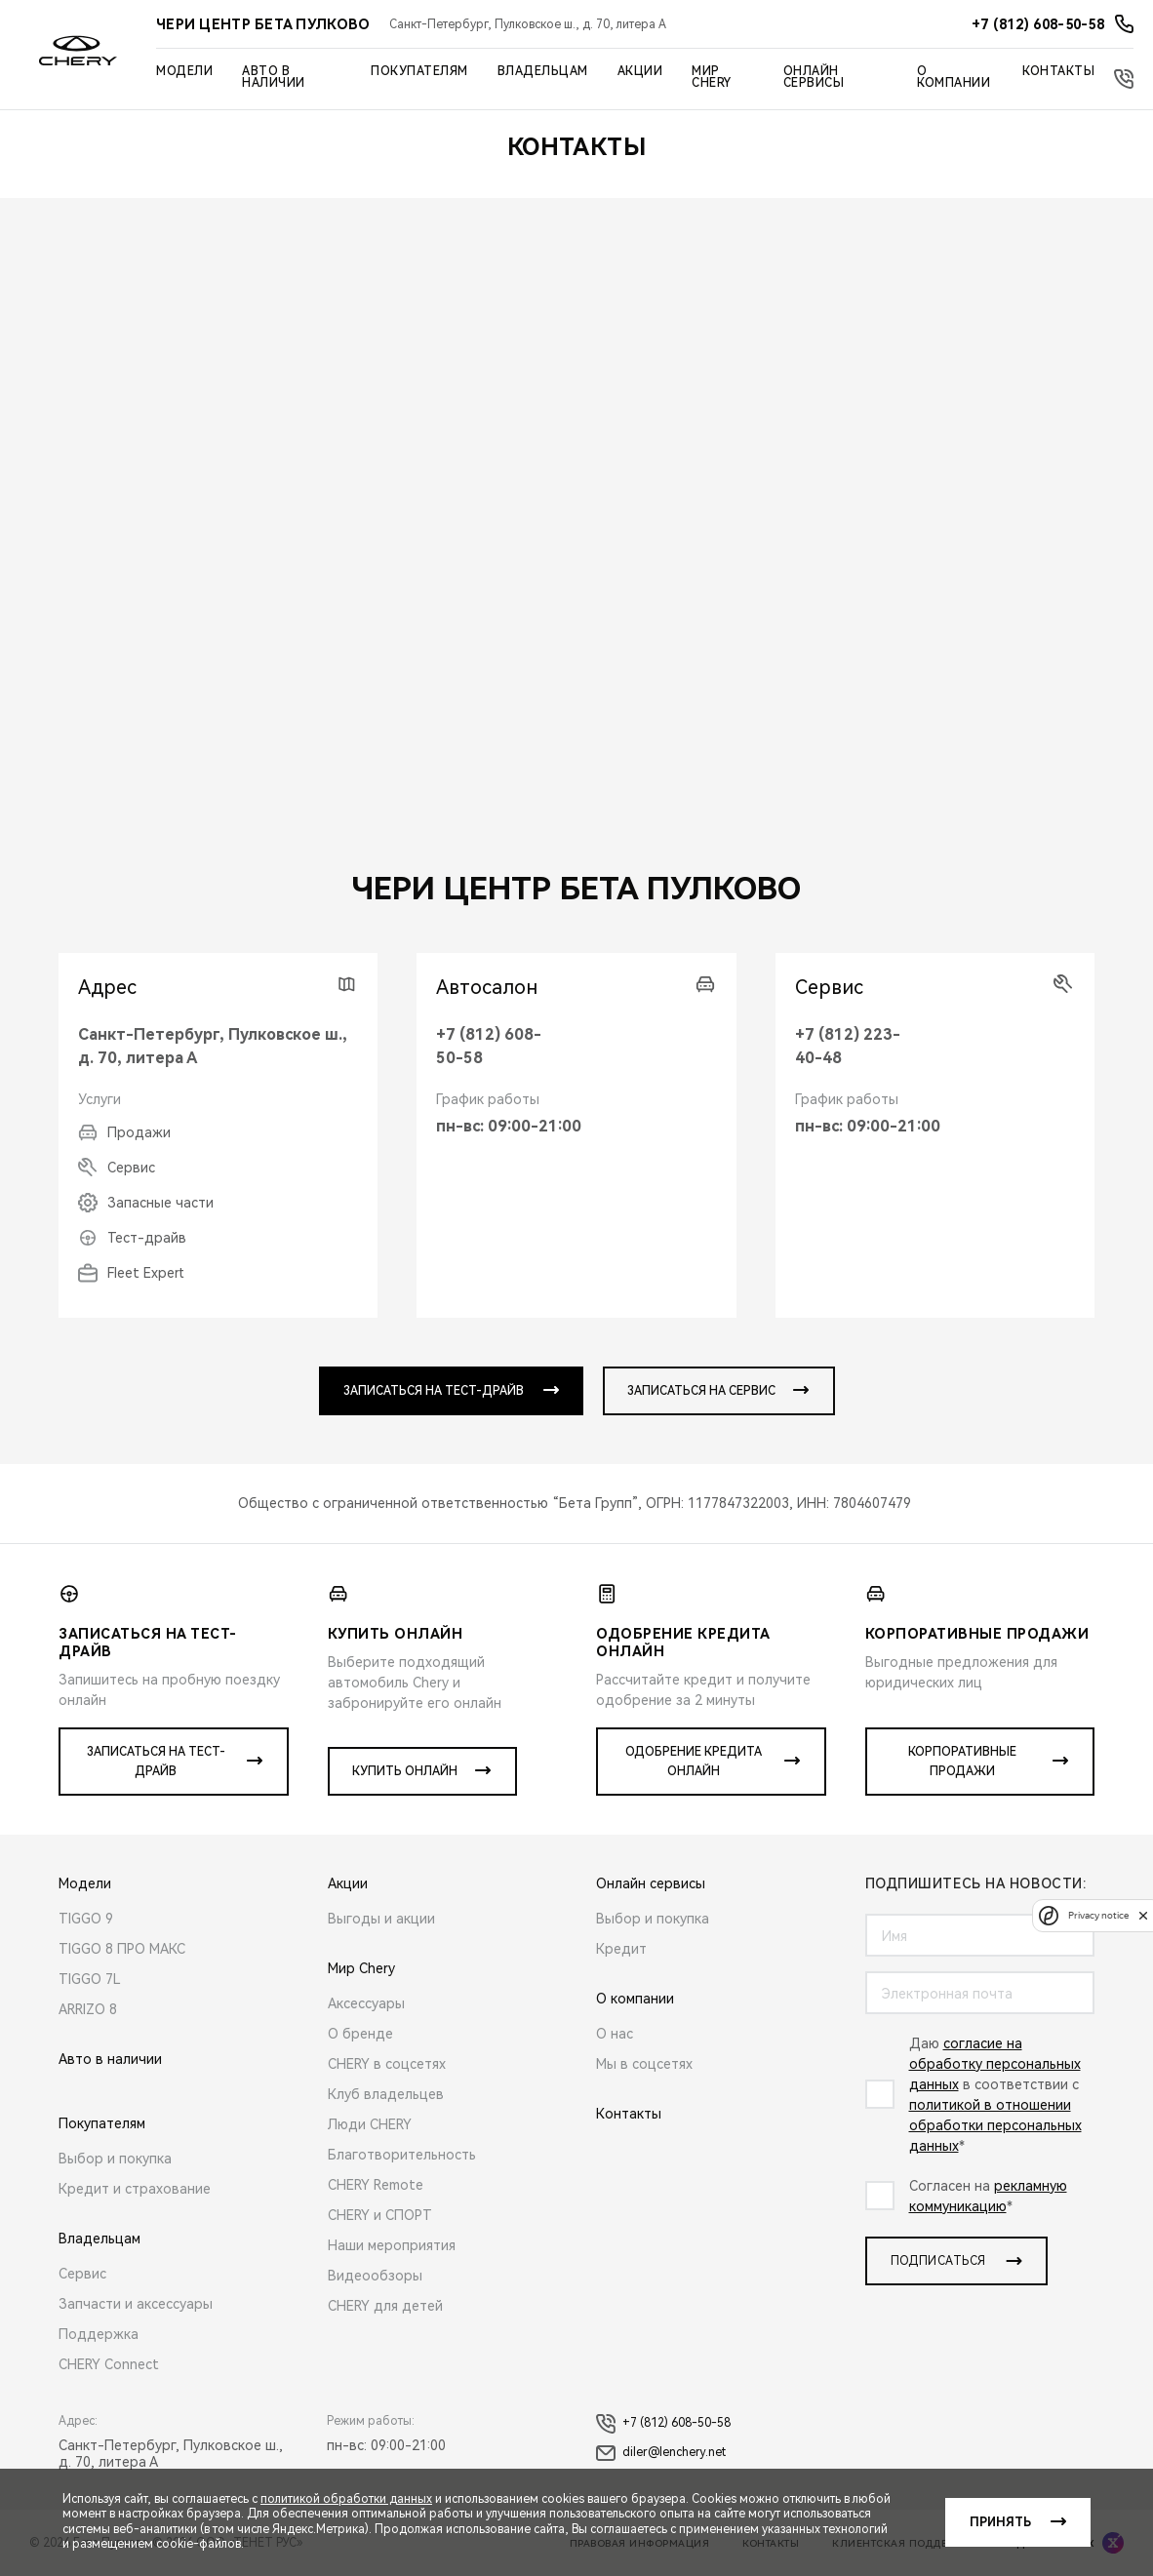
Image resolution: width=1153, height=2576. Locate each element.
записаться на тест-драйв (433, 1391)
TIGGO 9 (86, 1918)
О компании (953, 77)
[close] (1143, 1915)
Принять (1000, 2522)
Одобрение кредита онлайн (693, 1761)
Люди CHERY (370, 2124)
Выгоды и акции (381, 1918)
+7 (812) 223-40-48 (847, 1046)
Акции (640, 71)
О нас (614, 2033)
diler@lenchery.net (661, 2453)
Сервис (82, 2273)
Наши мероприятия (392, 2245)
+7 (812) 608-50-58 (488, 1046)
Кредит (621, 1949)
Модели (184, 71)
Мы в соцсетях (644, 2064)
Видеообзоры (375, 2275)
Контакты (1058, 71)
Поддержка (99, 2334)
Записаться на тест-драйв (156, 1761)
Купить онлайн (404, 1771)
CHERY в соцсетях (387, 2064)
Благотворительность (402, 2154)
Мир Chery (712, 77)
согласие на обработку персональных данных (995, 2064)
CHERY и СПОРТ (380, 2215)
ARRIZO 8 (88, 2009)
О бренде (360, 2033)
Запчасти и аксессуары (136, 2304)
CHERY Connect (109, 2364)
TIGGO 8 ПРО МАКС (122, 1949)
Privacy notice (1098, 1915)
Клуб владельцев (386, 2094)
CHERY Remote (375, 2185)
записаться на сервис (701, 1391)
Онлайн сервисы (814, 77)
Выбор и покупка (115, 2158)
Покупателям (419, 71)
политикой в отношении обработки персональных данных (995, 2125)
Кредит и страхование (135, 2189)
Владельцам (542, 71)
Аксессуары (366, 2003)
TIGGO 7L (90, 1979)
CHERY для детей (385, 2306)
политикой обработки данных (346, 2499)
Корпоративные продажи (962, 1761)
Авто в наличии (273, 77)
